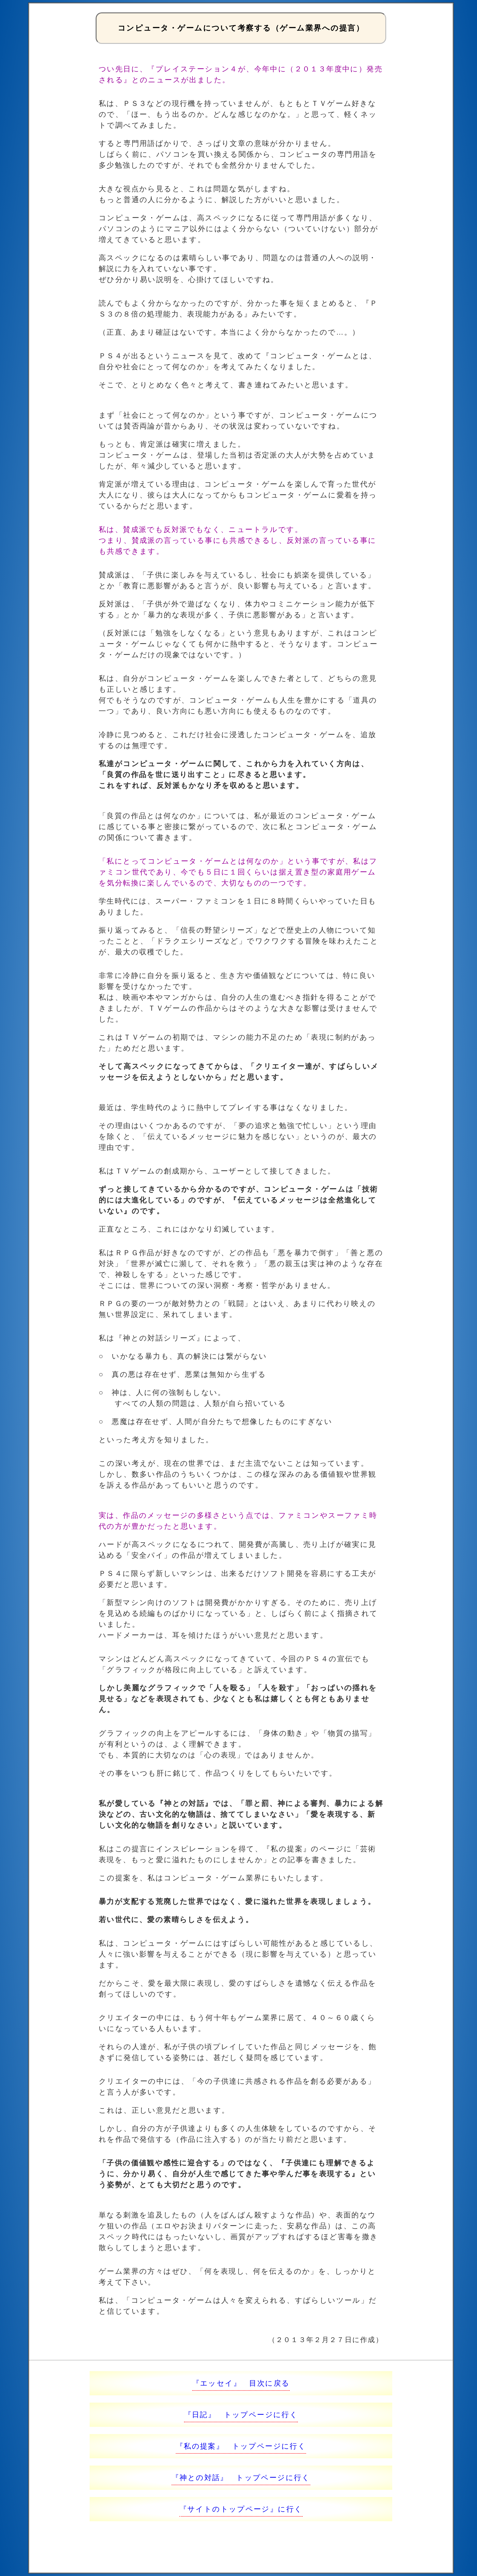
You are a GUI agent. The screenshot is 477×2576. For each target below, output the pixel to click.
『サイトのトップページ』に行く (241, 2509)
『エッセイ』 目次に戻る (241, 2383)
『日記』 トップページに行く (241, 2414)
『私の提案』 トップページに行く (241, 2446)
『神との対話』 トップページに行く (241, 2477)
